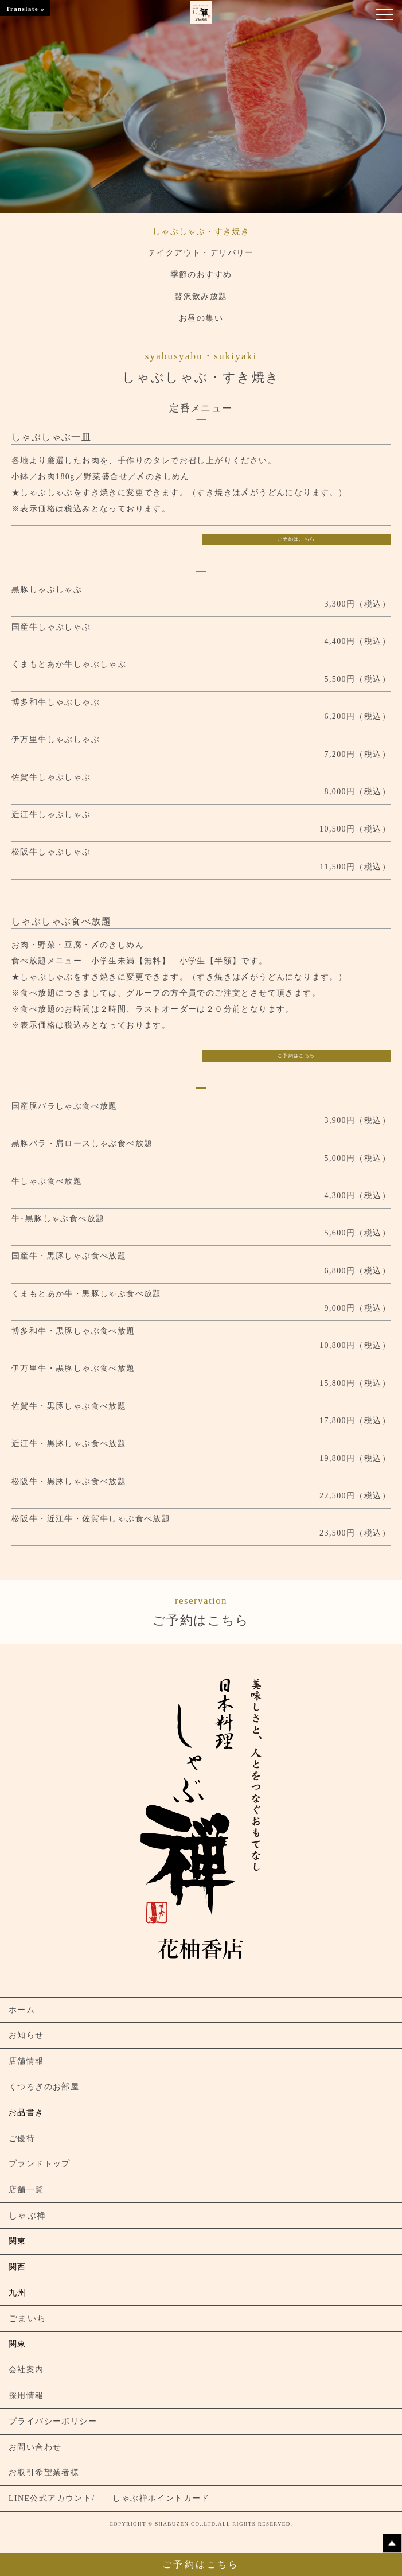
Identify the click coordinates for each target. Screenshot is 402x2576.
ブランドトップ (40, 2163)
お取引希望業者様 (44, 2472)
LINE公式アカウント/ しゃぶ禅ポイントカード (109, 2498)
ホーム (22, 2010)
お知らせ (26, 2035)
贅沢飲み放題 (200, 296)
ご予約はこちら (296, 539)
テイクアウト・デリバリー (201, 252)
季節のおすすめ (201, 274)
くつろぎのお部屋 (44, 2086)
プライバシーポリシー (53, 2421)
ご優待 (22, 2138)
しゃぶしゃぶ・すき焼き (201, 231)
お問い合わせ (35, 2447)
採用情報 (26, 2395)
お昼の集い (201, 318)
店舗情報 (26, 2061)
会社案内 (26, 2369)
